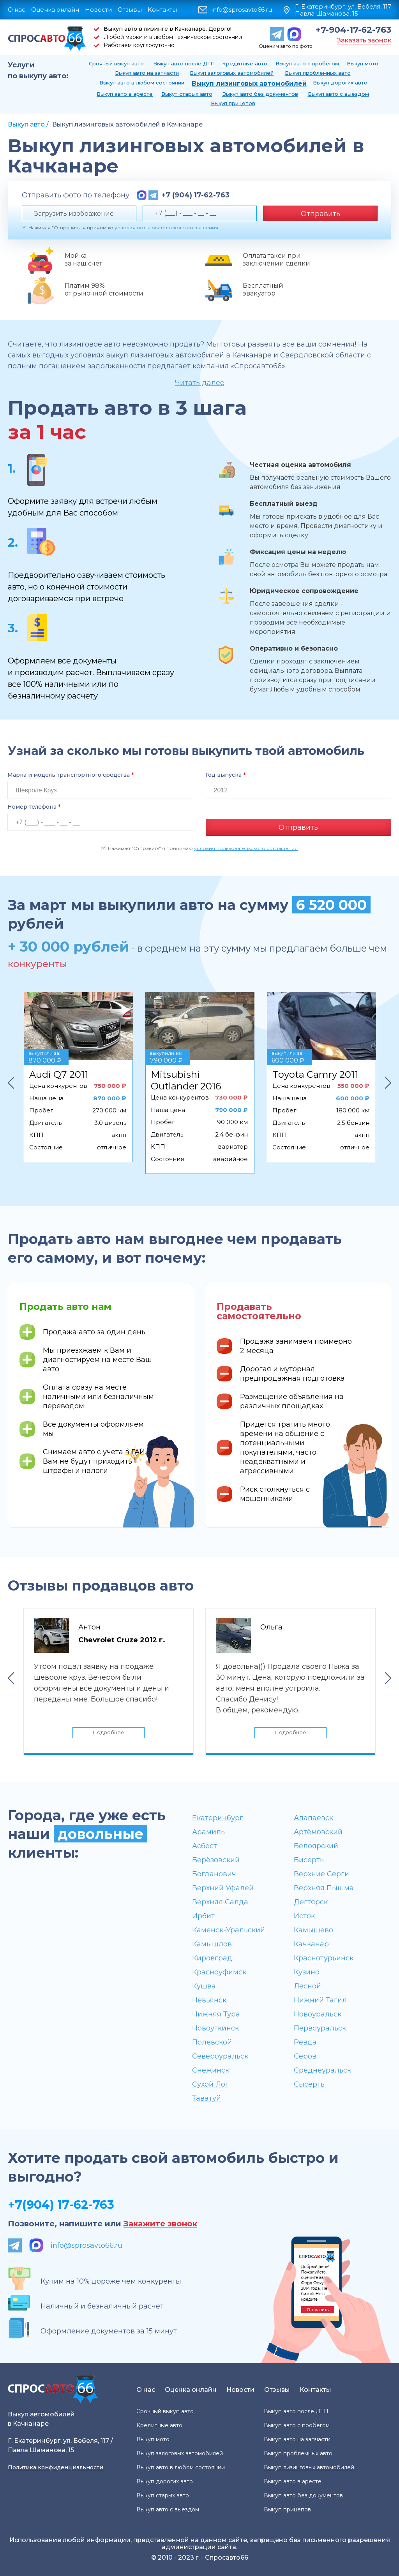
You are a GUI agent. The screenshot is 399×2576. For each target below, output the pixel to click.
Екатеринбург (217, 1817)
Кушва (204, 1985)
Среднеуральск (322, 2070)
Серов (305, 2056)
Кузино (307, 1971)
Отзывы (130, 9)
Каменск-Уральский (228, 1929)
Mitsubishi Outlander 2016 (186, 1075)
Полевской (212, 2042)
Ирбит (203, 1915)
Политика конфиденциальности (55, 2466)
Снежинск (210, 2070)
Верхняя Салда (220, 1901)
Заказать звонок (364, 40)
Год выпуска (225, 774)
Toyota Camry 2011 (315, 1069)
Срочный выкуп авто (116, 63)
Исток (304, 1915)
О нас (16, 9)
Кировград (212, 1957)
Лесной (307, 1985)
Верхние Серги (321, 1873)
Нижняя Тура (216, 2013)
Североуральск (220, 2056)
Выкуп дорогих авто (340, 82)
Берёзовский (216, 1859)
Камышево (313, 1929)
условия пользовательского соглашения (166, 228)
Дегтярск (311, 1901)
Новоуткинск (215, 2027)
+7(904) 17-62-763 (61, 2204)
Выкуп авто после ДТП (184, 63)
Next (388, 1078)
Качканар (311, 1943)
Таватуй (206, 2098)
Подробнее (108, 1729)
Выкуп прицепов (233, 103)
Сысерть (309, 2084)
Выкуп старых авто (186, 94)
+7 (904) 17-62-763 (195, 194)
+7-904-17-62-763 (353, 30)
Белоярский (316, 1845)
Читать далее (199, 382)
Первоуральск (320, 2027)
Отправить (320, 213)
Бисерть (309, 1859)
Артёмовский (318, 1831)
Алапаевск (313, 1817)
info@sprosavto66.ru (242, 9)
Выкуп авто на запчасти (147, 73)
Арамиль (208, 1831)
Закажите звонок (160, 2223)
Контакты (162, 9)
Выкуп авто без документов (260, 94)
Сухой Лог (210, 2084)
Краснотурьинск (323, 1957)
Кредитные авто (244, 63)
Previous (11, 1078)
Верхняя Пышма (324, 1887)
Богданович (214, 1873)
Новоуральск (317, 2013)
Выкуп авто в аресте (125, 94)
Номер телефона (33, 806)
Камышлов (212, 1943)
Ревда (305, 2042)
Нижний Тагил (320, 1999)
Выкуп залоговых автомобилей (232, 73)
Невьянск (209, 1999)
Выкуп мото (362, 63)
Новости (98, 9)
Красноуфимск (219, 1971)
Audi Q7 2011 (58, 1069)
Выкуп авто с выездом (338, 94)
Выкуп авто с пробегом (307, 63)
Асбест (204, 1845)
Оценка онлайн (55, 9)
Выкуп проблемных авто (318, 73)
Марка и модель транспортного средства (70, 774)
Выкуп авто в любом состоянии (141, 82)
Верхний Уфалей (223, 1887)
